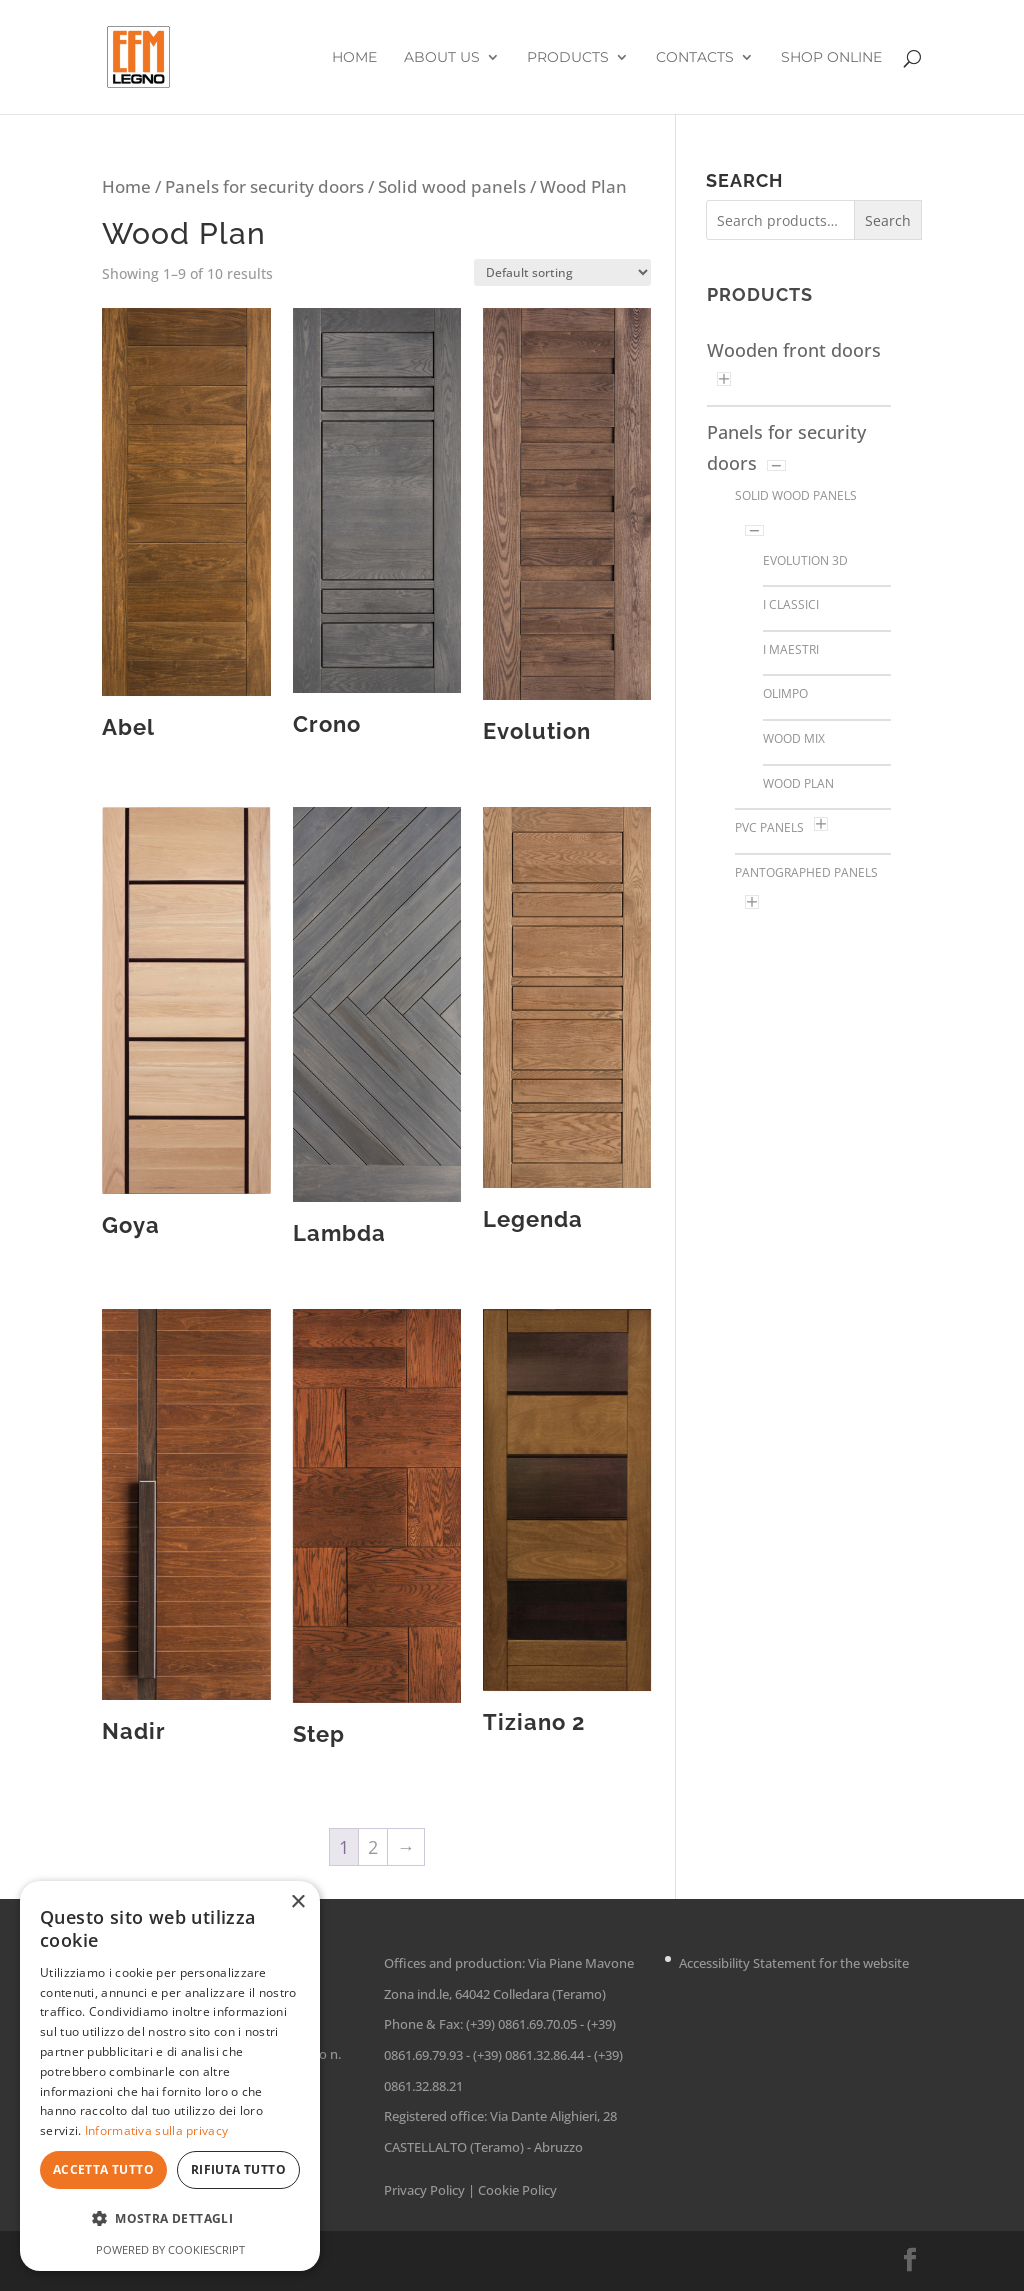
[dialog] (170, 2076)
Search (888, 220)
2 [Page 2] (373, 1847)
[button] (170, 2219)
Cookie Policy (517, 2190)
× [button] (297, 1902)
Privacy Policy (424, 2190)
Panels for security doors (264, 186)
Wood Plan (798, 783)
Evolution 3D (805, 560)
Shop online (831, 58)
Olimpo (785, 693)
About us (442, 58)
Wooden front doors (794, 350)
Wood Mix (794, 738)
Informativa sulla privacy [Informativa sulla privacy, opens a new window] (157, 2130)
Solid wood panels (452, 186)
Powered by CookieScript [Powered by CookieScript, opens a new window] (170, 2249)
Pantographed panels (806, 872)
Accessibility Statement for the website (794, 1963)
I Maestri (791, 649)
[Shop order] (562, 272)
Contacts (695, 58)
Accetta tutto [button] (103, 2169)
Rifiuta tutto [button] (238, 2169)
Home (354, 58)
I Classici (791, 604)
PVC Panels (769, 827)
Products (568, 58)
